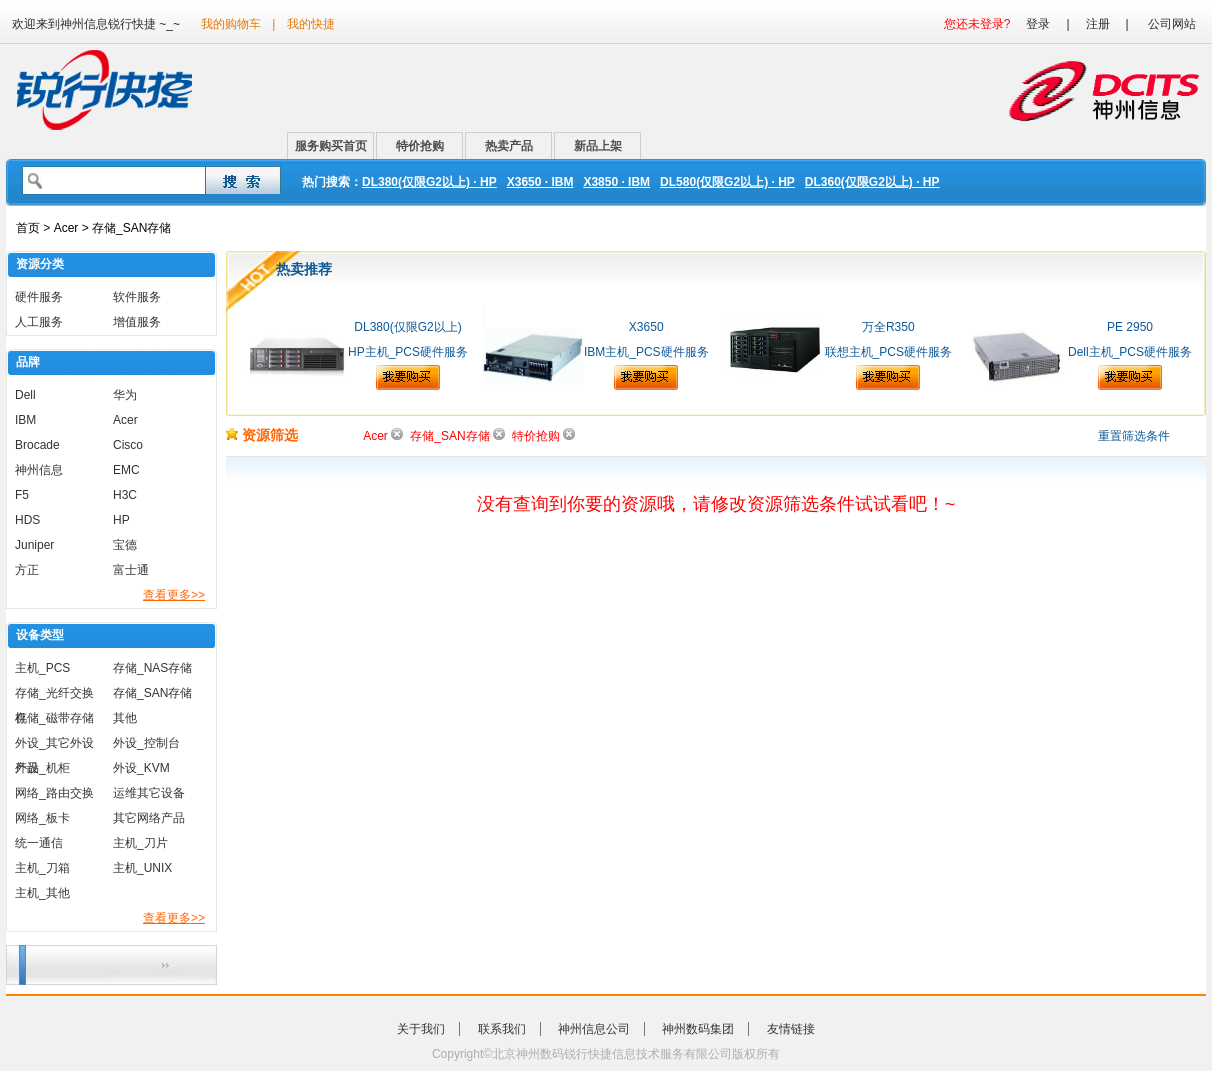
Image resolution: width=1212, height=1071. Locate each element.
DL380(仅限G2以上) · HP (429, 182)
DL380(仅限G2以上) (407, 327)
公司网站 (1172, 24)
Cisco (128, 445)
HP (121, 520)
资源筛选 (262, 435)
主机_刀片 (140, 843)
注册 (1098, 24)
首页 (28, 228)
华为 (125, 395)
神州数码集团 (698, 1029)
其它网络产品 (149, 818)
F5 (22, 495)
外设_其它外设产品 (54, 746)
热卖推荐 (304, 269)
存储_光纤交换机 (54, 696)
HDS (27, 520)
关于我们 (421, 1029)
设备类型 (40, 635)
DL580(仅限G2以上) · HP (727, 182)
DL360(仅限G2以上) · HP (872, 182)
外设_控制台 (146, 743)
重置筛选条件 (1134, 436)
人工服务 (39, 322)
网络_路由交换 (54, 793)
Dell (25, 395)
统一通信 (39, 843)
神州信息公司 (594, 1029)
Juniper (34, 545)
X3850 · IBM (616, 182)
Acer (125, 420)
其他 (125, 718)
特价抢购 (420, 146)
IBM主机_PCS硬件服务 (646, 352)
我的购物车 (231, 24)
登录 (1038, 24)
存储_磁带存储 (54, 718)
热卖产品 (509, 146)
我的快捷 (311, 24)
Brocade (37, 445)
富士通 (131, 570)
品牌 (28, 362)
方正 (27, 570)
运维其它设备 (149, 793)
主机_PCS (42, 668)
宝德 (125, 545)
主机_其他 (42, 893)
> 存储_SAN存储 (124, 228)
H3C (125, 495)
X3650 (646, 327)
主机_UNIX (142, 868)
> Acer (59, 228)
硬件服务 (39, 297)
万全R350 (888, 327)
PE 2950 (1130, 327)
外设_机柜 (42, 768)
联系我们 (502, 1029)
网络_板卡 (42, 818)
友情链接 (791, 1029)
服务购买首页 (331, 146)
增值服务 (137, 322)
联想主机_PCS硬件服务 (888, 352)
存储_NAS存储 (152, 668)
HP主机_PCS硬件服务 (408, 352)
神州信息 (39, 470)
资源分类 (40, 264)
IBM (25, 420)
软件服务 (137, 297)
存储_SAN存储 (152, 693)
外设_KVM (141, 768)
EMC (126, 470)
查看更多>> (174, 595)
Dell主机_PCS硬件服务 (1130, 352)
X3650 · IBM (540, 182)
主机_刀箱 (42, 868)
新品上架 (598, 146)
